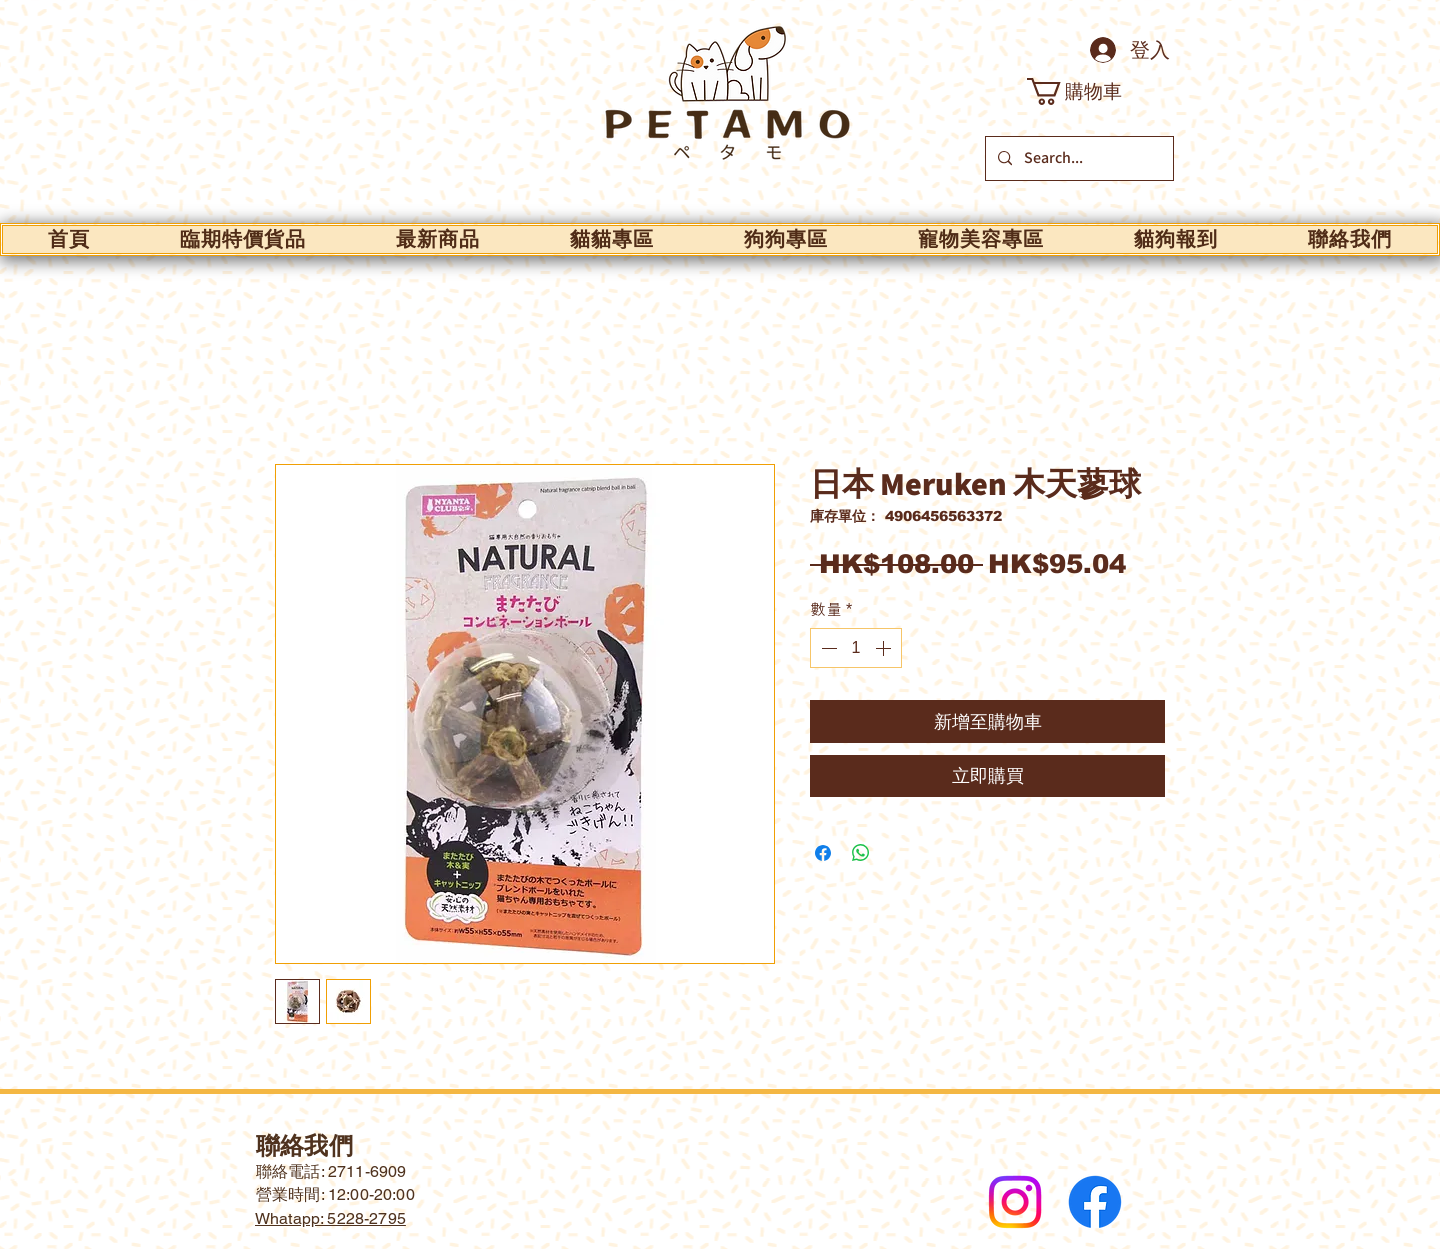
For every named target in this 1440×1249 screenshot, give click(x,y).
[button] (1090, 91)
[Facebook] (1095, 1202)
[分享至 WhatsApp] (861, 853)
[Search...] (1077, 158)
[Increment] (885, 648)
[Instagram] (1015, 1202)
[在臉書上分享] (823, 853)
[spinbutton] (856, 648)
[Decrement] (827, 648)
